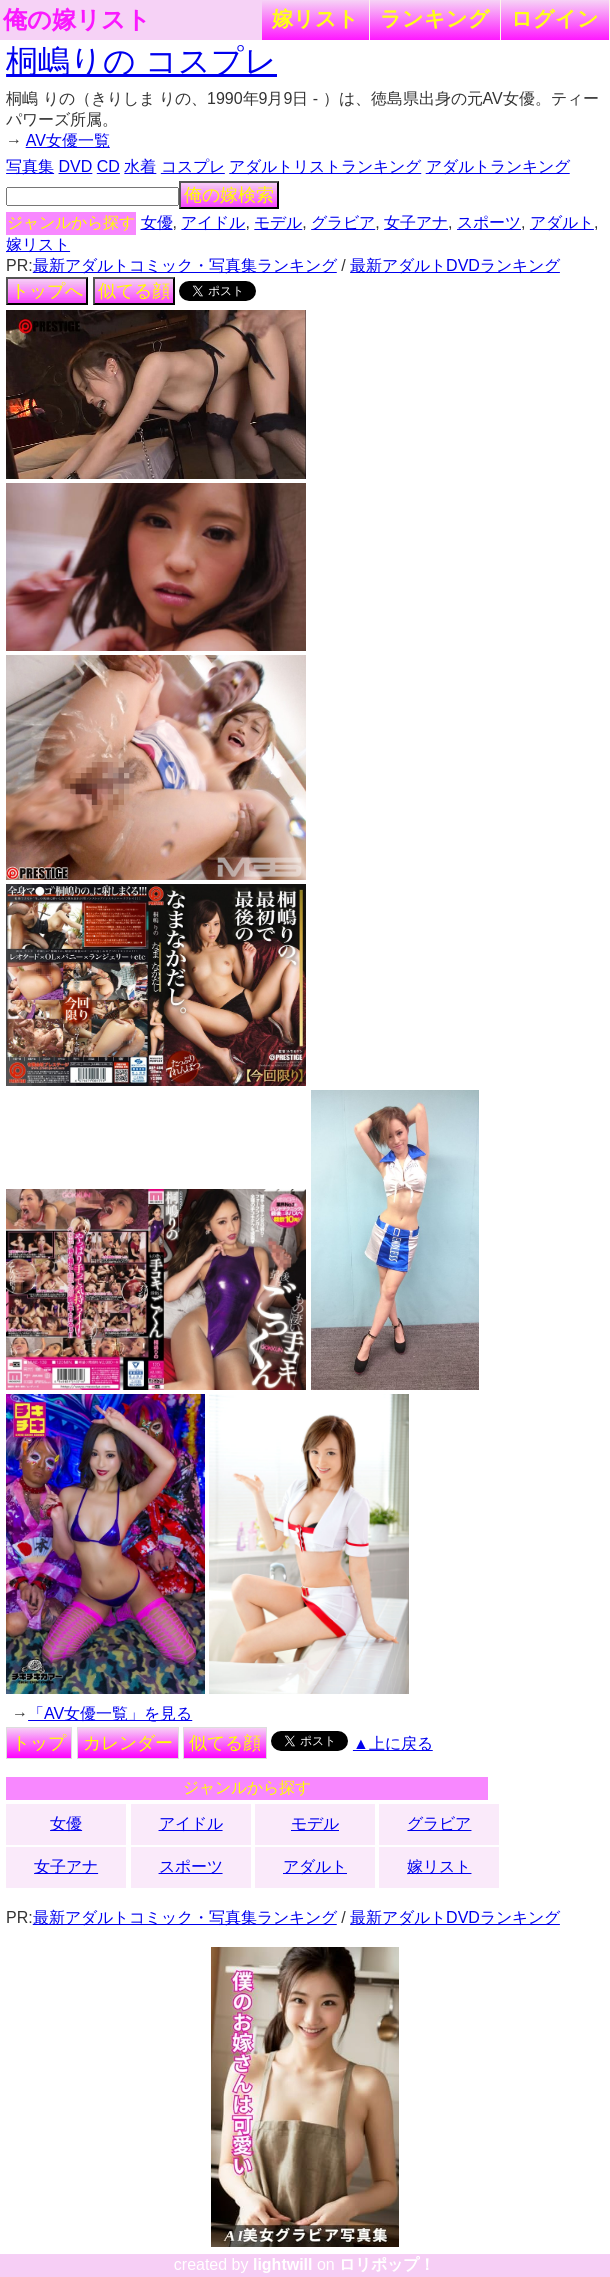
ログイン (555, 18)
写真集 (30, 166)
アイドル (213, 222)
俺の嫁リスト (77, 20)
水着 (140, 166)
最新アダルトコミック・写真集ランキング (185, 265)
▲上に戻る (393, 1743)
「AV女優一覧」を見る (110, 1713)
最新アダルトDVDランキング (455, 265)
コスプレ (193, 166)
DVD (76, 166)
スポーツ (489, 222)
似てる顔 (134, 291)
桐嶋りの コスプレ (141, 61)
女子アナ (416, 222)
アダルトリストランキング (325, 166)
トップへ (47, 291)
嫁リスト (315, 18)
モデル (278, 222)
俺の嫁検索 (229, 195)
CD (108, 166)
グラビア (343, 222)
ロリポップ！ (387, 2264)
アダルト (562, 222)
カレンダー (128, 1743)
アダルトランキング (498, 166)
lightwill (283, 2264)
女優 (157, 222)
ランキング (435, 18)
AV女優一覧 (68, 140)
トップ (39, 1743)
